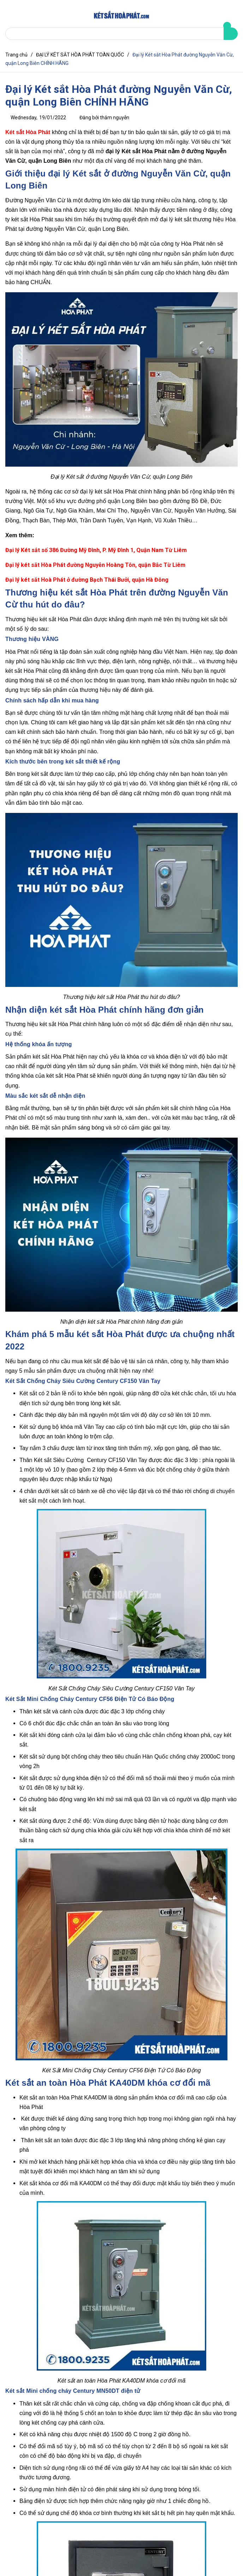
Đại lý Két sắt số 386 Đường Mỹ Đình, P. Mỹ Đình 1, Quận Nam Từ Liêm (96, 550)
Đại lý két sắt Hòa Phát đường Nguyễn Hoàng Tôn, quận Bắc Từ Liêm (95, 565)
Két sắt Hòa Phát (27, 132)
